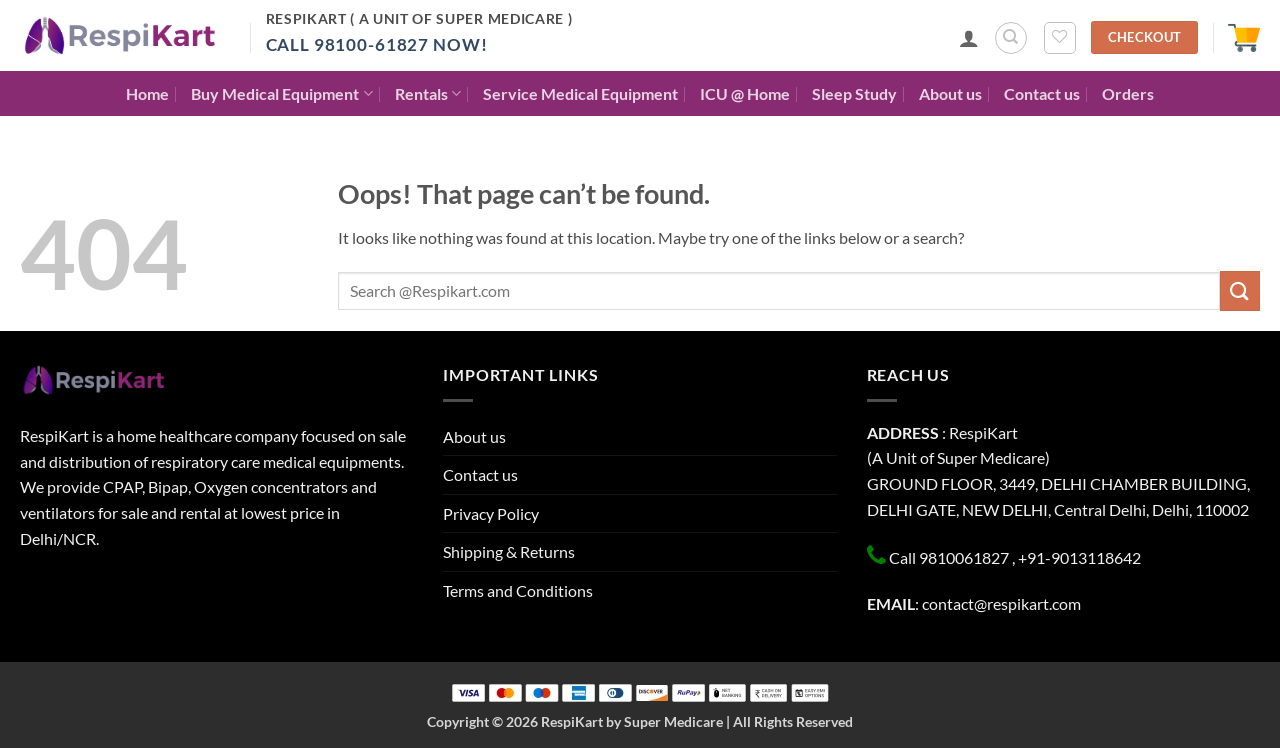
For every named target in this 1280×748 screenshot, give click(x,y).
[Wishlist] (1060, 38)
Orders (1128, 93)
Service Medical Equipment (580, 93)
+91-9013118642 (1079, 557)
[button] (969, 38)
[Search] (1011, 38)
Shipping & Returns (509, 551)
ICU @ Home (745, 93)
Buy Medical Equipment (281, 93)
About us (950, 93)
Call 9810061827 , (952, 557)
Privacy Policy (491, 513)
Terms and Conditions (518, 590)
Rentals (428, 93)
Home (147, 93)
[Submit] (1240, 290)
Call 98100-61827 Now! (377, 44)
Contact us (1042, 93)
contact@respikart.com (1001, 603)
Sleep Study (854, 93)
